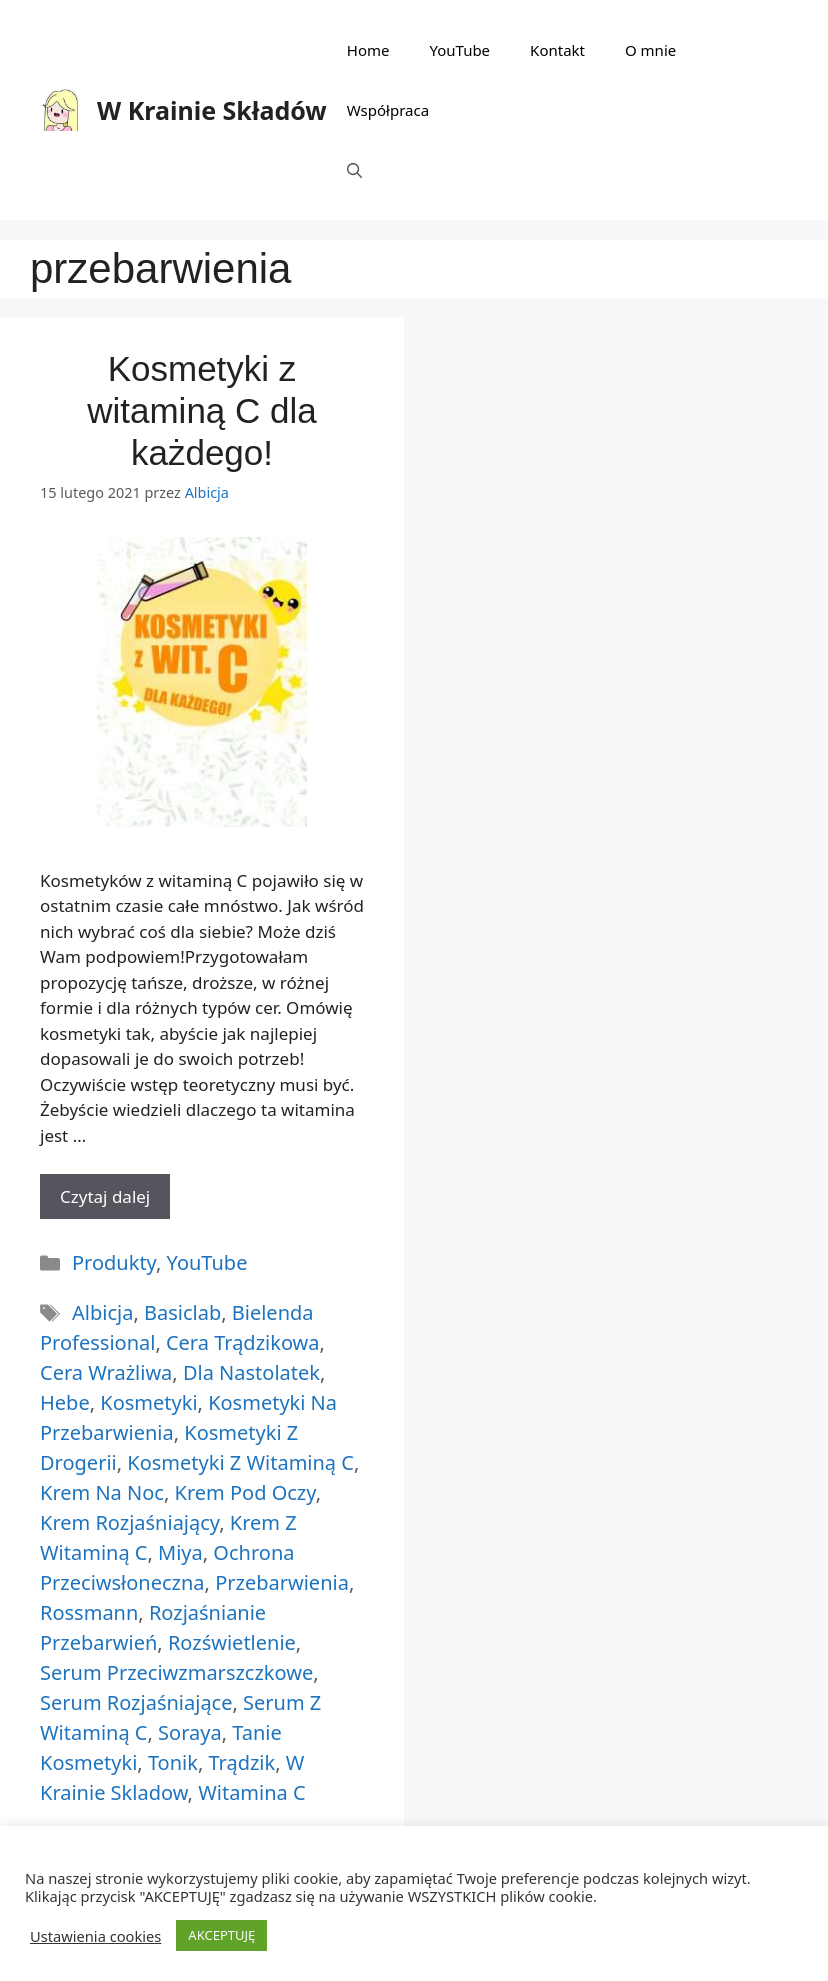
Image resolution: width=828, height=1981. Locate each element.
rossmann (89, 1612)
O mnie (650, 50)
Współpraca (388, 110)
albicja (102, 1312)
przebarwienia (282, 1582)
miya (180, 1552)
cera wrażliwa (106, 1372)
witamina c (251, 1792)
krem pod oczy (245, 1492)
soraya (190, 1732)
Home (368, 50)
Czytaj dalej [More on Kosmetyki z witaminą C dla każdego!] (105, 1196)
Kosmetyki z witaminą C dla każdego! (202, 410)
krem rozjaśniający (129, 1522)
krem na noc (102, 1492)
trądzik (241, 1762)
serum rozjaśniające (136, 1702)
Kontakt (557, 50)
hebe (65, 1402)
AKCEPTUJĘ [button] (221, 1935)
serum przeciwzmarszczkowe (176, 1672)
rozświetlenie (232, 1642)
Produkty (114, 1262)
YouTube (459, 50)
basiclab (182, 1312)
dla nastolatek (251, 1372)
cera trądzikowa (243, 1342)
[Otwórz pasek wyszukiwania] (354, 170)
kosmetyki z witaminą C (240, 1462)
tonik (173, 1762)
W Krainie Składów (212, 110)
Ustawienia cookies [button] (95, 1936)
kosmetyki (148, 1402)
